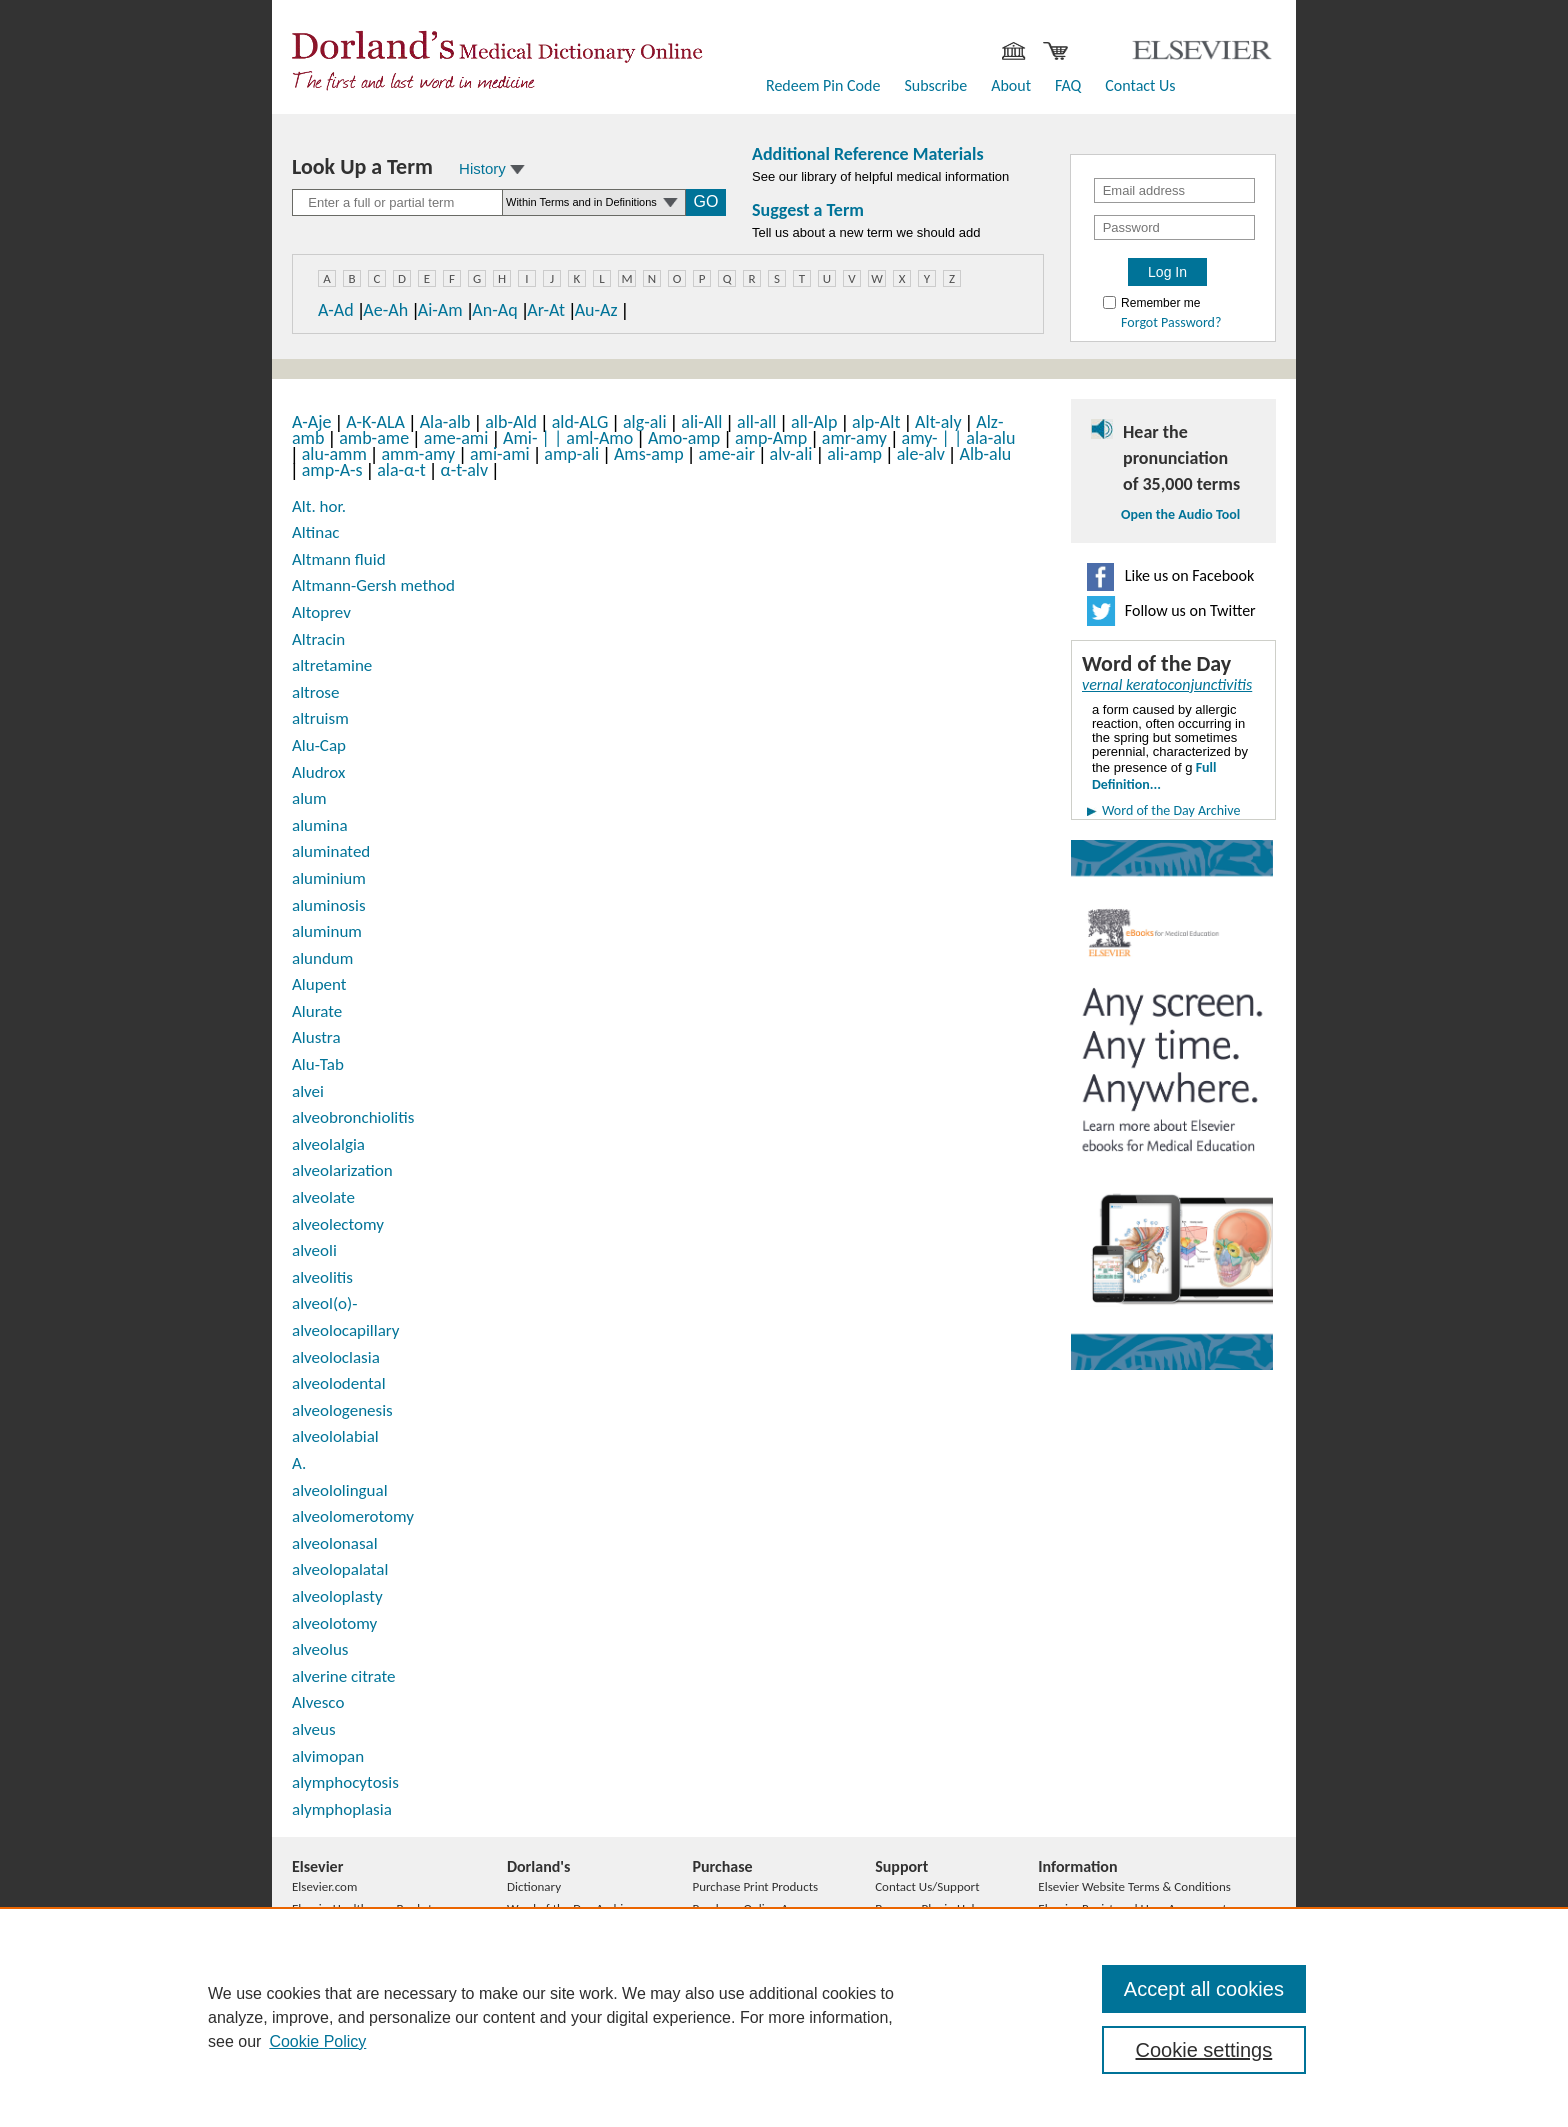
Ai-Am (440, 310)
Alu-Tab (318, 1064)
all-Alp (814, 422)
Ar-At (546, 310)
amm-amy (418, 454)
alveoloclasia (336, 1357)
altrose (315, 692)
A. (299, 1463)
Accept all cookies (1204, 1989)
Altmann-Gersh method (373, 585)
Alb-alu (986, 454)
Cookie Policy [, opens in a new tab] (317, 2041)
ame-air (726, 454)
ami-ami (500, 454)
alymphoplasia (342, 1809)
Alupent (319, 984)
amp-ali (571, 454)
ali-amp (854, 454)
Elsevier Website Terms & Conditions (1134, 1886)
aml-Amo (599, 438)
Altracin (318, 639)
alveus (314, 1729)
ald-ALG (580, 422)
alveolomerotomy (353, 1516)
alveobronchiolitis (353, 1117)
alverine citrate (343, 1676)
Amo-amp (684, 438)
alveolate (323, 1197)
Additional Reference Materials (868, 154)
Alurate (317, 1011)
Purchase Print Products (755, 1886)
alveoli (314, 1250)
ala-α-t (401, 470)
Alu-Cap (319, 745)
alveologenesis (342, 1410)
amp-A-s (332, 470)
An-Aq (494, 310)
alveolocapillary (346, 1330)
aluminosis (329, 905)
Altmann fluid (339, 559)
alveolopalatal (340, 1569)
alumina (320, 825)
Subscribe (935, 85)
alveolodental (339, 1383)
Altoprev (321, 612)
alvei (308, 1091)
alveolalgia (328, 1144)
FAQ (1068, 85)
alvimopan (328, 1756)
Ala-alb (445, 422)
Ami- (528, 438)
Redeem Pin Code (823, 85)
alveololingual (340, 1490)
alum (309, 798)
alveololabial (335, 1436)
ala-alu (990, 438)
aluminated (331, 851)
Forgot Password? (1171, 323)
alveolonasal (335, 1543)
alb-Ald (511, 422)
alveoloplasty (337, 1596)
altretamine (332, 665)
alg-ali (645, 422)
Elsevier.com (324, 1886)
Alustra (316, 1037)
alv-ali (791, 454)
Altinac (315, 532)
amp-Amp (771, 438)
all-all (756, 422)
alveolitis (322, 1277)
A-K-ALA (375, 422)
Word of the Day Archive (1171, 810)
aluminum (327, 931)
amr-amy (854, 438)
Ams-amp (649, 454)
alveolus (320, 1649)
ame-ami (456, 438)
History (492, 168)
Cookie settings (1204, 2050)
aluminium (329, 878)
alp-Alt (876, 422)
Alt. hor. (319, 506)
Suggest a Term (808, 210)
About (1011, 85)
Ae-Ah (385, 310)
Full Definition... (1154, 776)
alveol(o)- (324, 1303)
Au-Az (596, 310)
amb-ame (374, 438)
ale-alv (921, 454)
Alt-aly (938, 422)
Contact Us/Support (927, 1886)
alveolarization (342, 1170)
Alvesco (318, 1702)
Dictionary (534, 1886)
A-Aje (311, 422)
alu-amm (334, 454)
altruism (320, 718)
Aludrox (318, 772)
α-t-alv (465, 470)
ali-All (701, 422)
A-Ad (336, 310)
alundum (322, 958)
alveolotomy (334, 1623)
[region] (784, 2017)
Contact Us (1140, 85)
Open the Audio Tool (1180, 515)
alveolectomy (338, 1224)
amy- (928, 438)
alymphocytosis (345, 1782)
